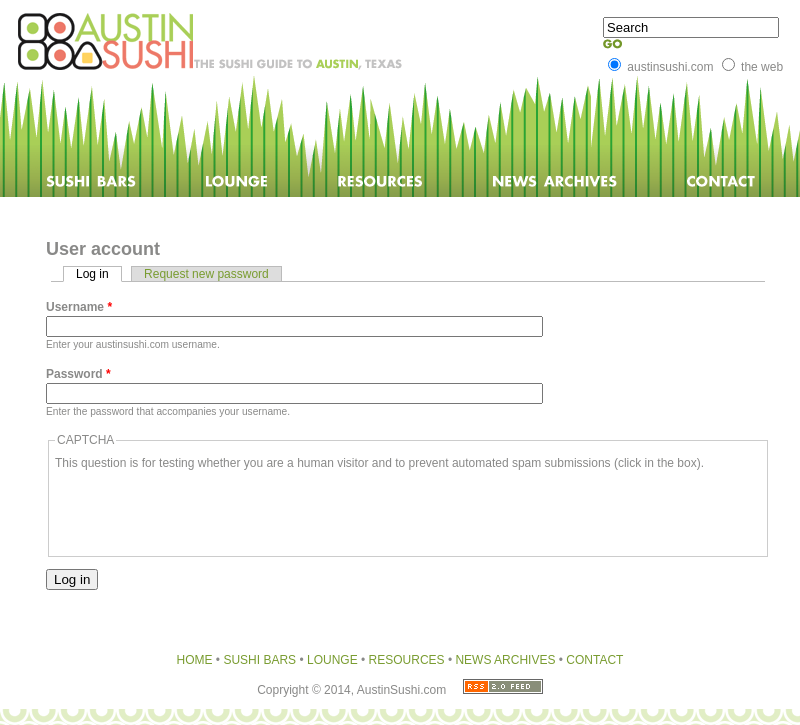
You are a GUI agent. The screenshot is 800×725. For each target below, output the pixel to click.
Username (79, 307)
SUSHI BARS (261, 660)
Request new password (206, 274)
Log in (99, 274)
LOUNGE (332, 660)
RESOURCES (407, 660)
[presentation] (207, 511)
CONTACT (594, 660)
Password (78, 374)
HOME (195, 660)
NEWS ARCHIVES (505, 660)
